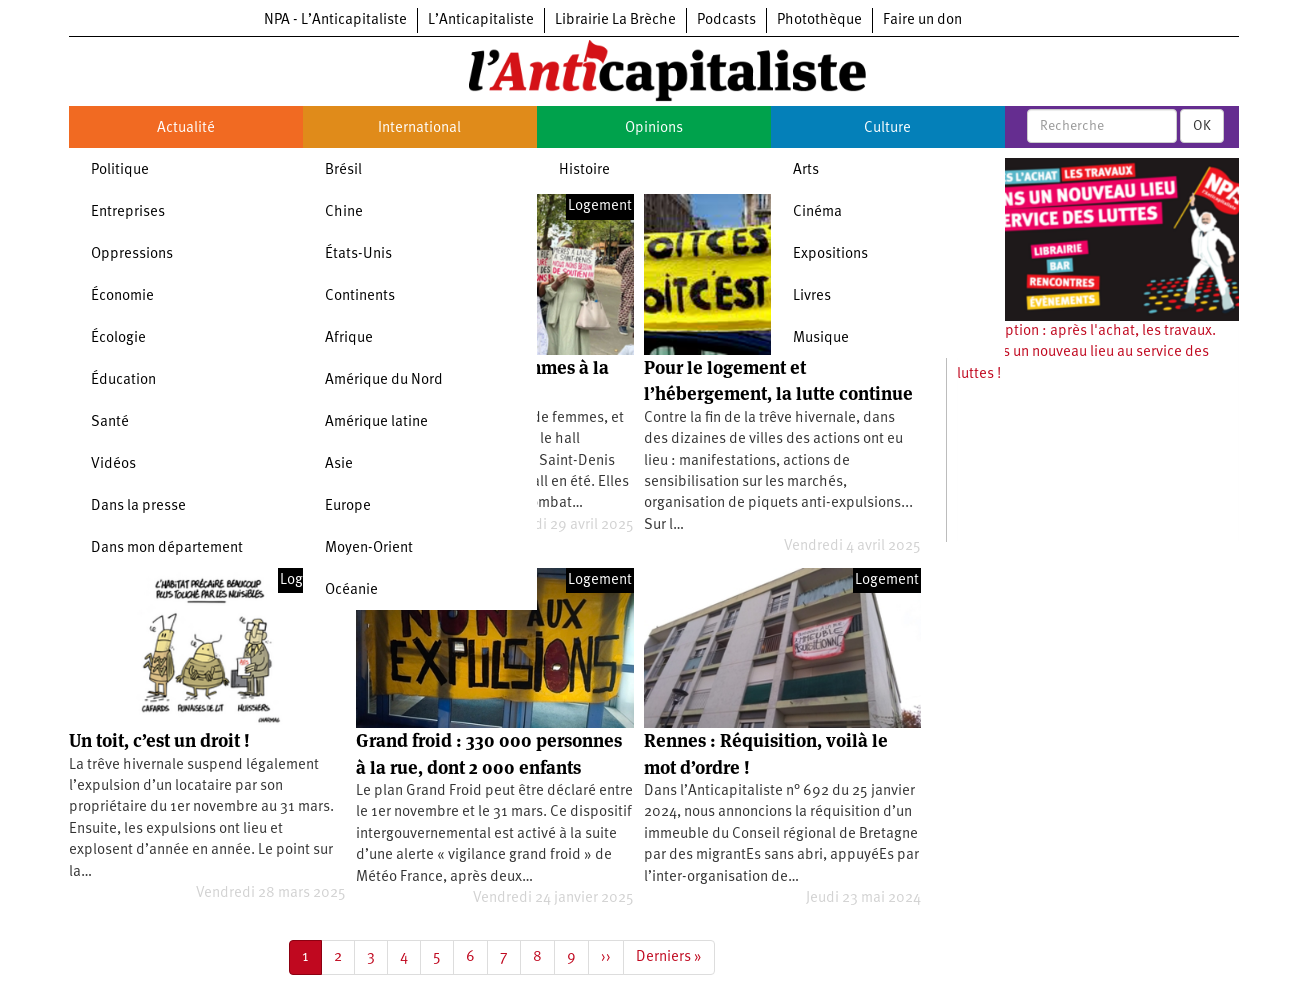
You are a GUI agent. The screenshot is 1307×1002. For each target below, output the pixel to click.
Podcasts (726, 20)
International (419, 128)
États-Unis (358, 254)
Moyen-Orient (369, 548)
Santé (110, 422)
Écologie (118, 338)
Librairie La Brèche (615, 20)
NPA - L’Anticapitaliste (335, 20)
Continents (360, 296)
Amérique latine (376, 422)
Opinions (654, 128)
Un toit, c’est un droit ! (159, 740)
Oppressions (132, 254)
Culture (887, 128)
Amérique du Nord (384, 380)
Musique (821, 338)
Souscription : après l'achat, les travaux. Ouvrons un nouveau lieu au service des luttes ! (1086, 353)
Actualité (186, 128)
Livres (812, 296)
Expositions (830, 254)
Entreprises (128, 212)
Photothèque (819, 20)
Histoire (584, 170)
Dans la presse (138, 506)
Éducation (123, 380)
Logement (600, 206)
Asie (339, 464)
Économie (122, 296)
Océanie (351, 590)
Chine (344, 212)
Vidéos (113, 464)
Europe (348, 506)
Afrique (349, 338)
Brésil (343, 170)
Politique (120, 170)
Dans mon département (167, 548)
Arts (806, 170)
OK (1202, 126)
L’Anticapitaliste (481, 20)
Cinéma (817, 212)
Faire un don (922, 20)
